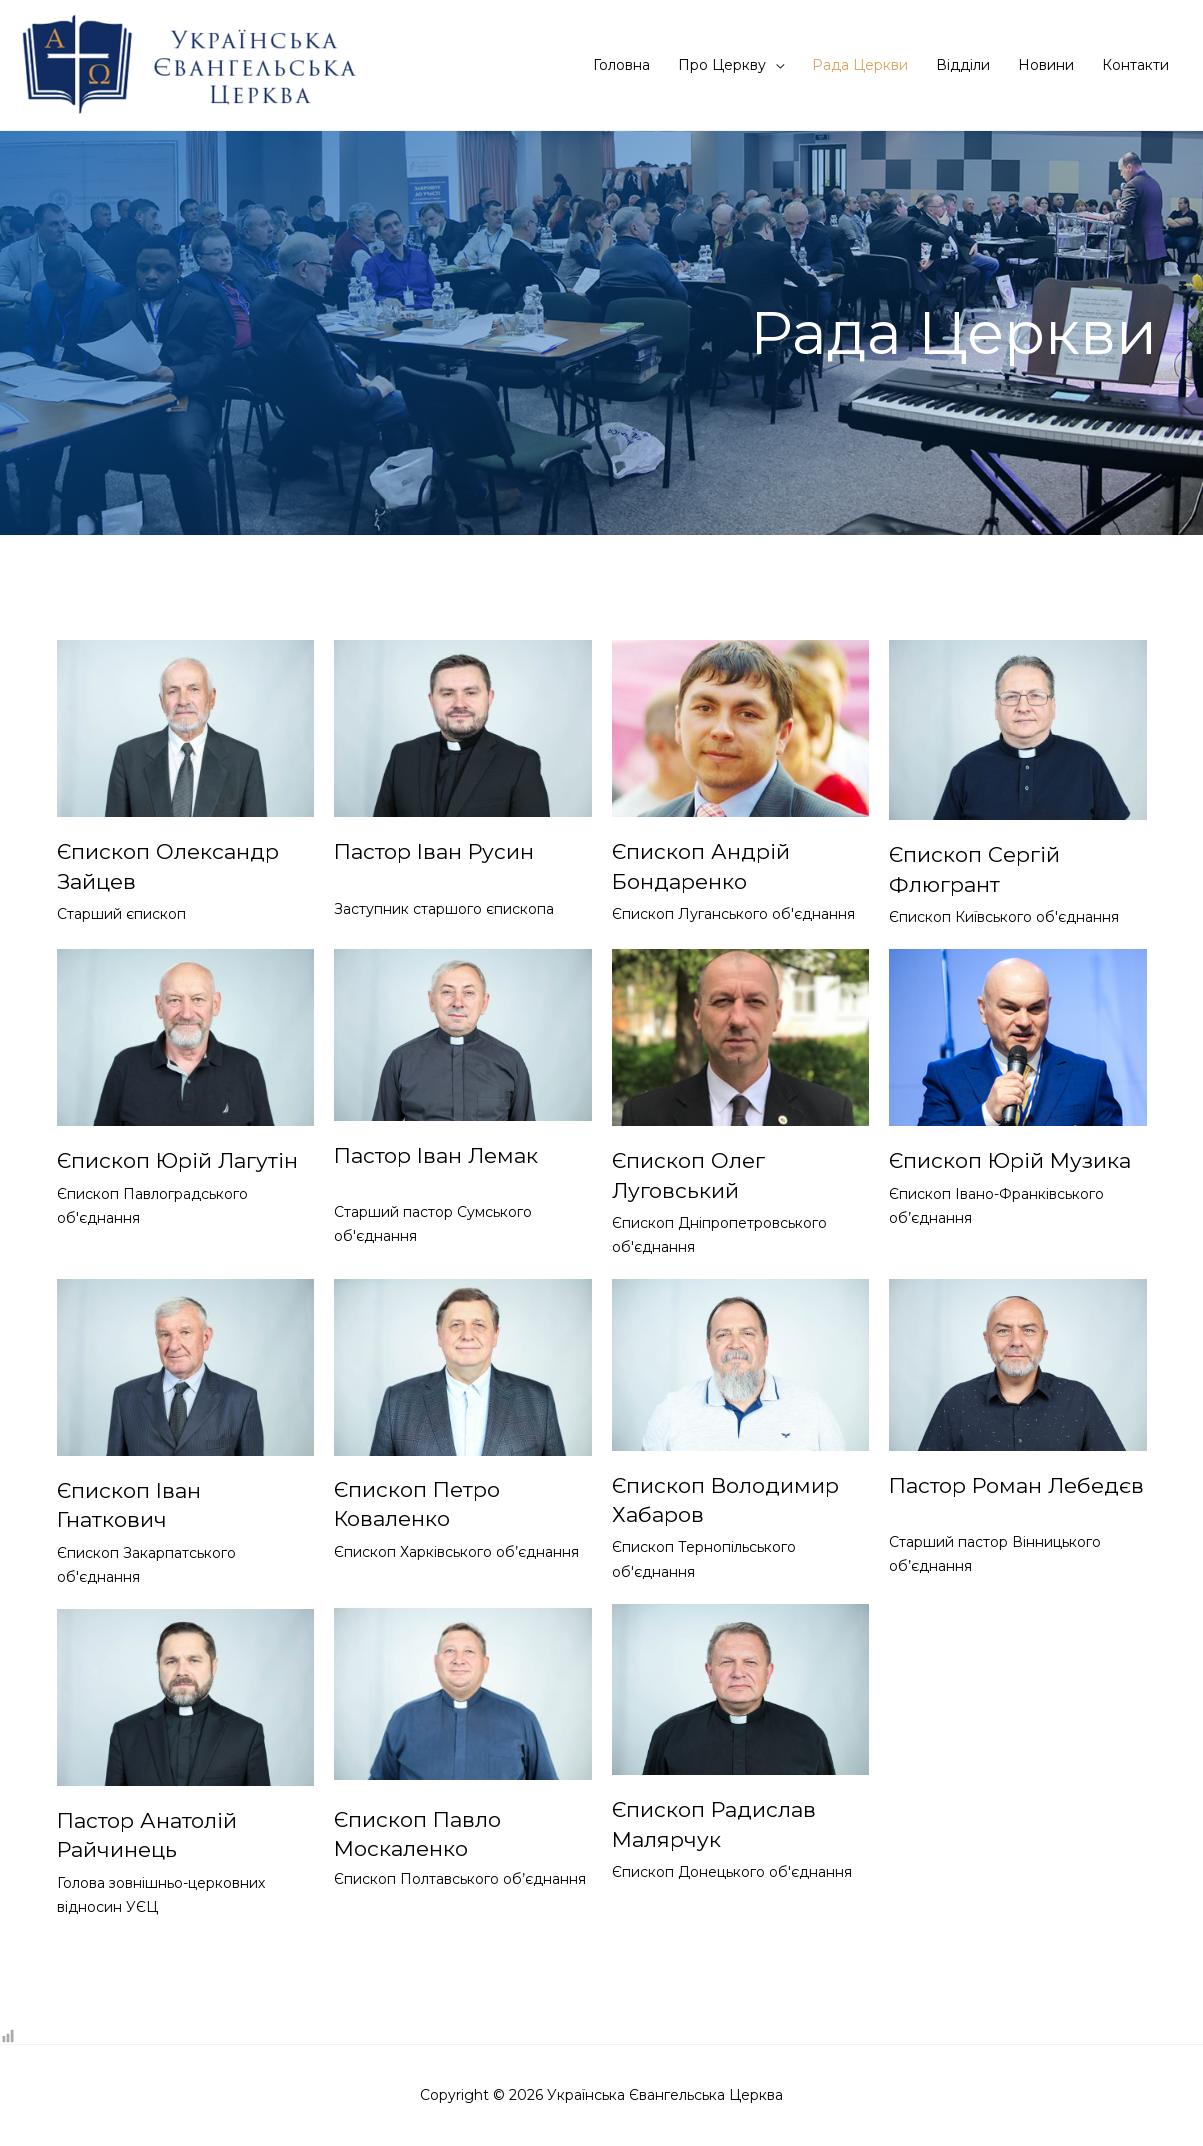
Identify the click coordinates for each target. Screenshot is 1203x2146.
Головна (621, 65)
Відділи (963, 65)
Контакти (1135, 65)
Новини (1046, 65)
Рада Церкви (860, 65)
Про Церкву (722, 65)
